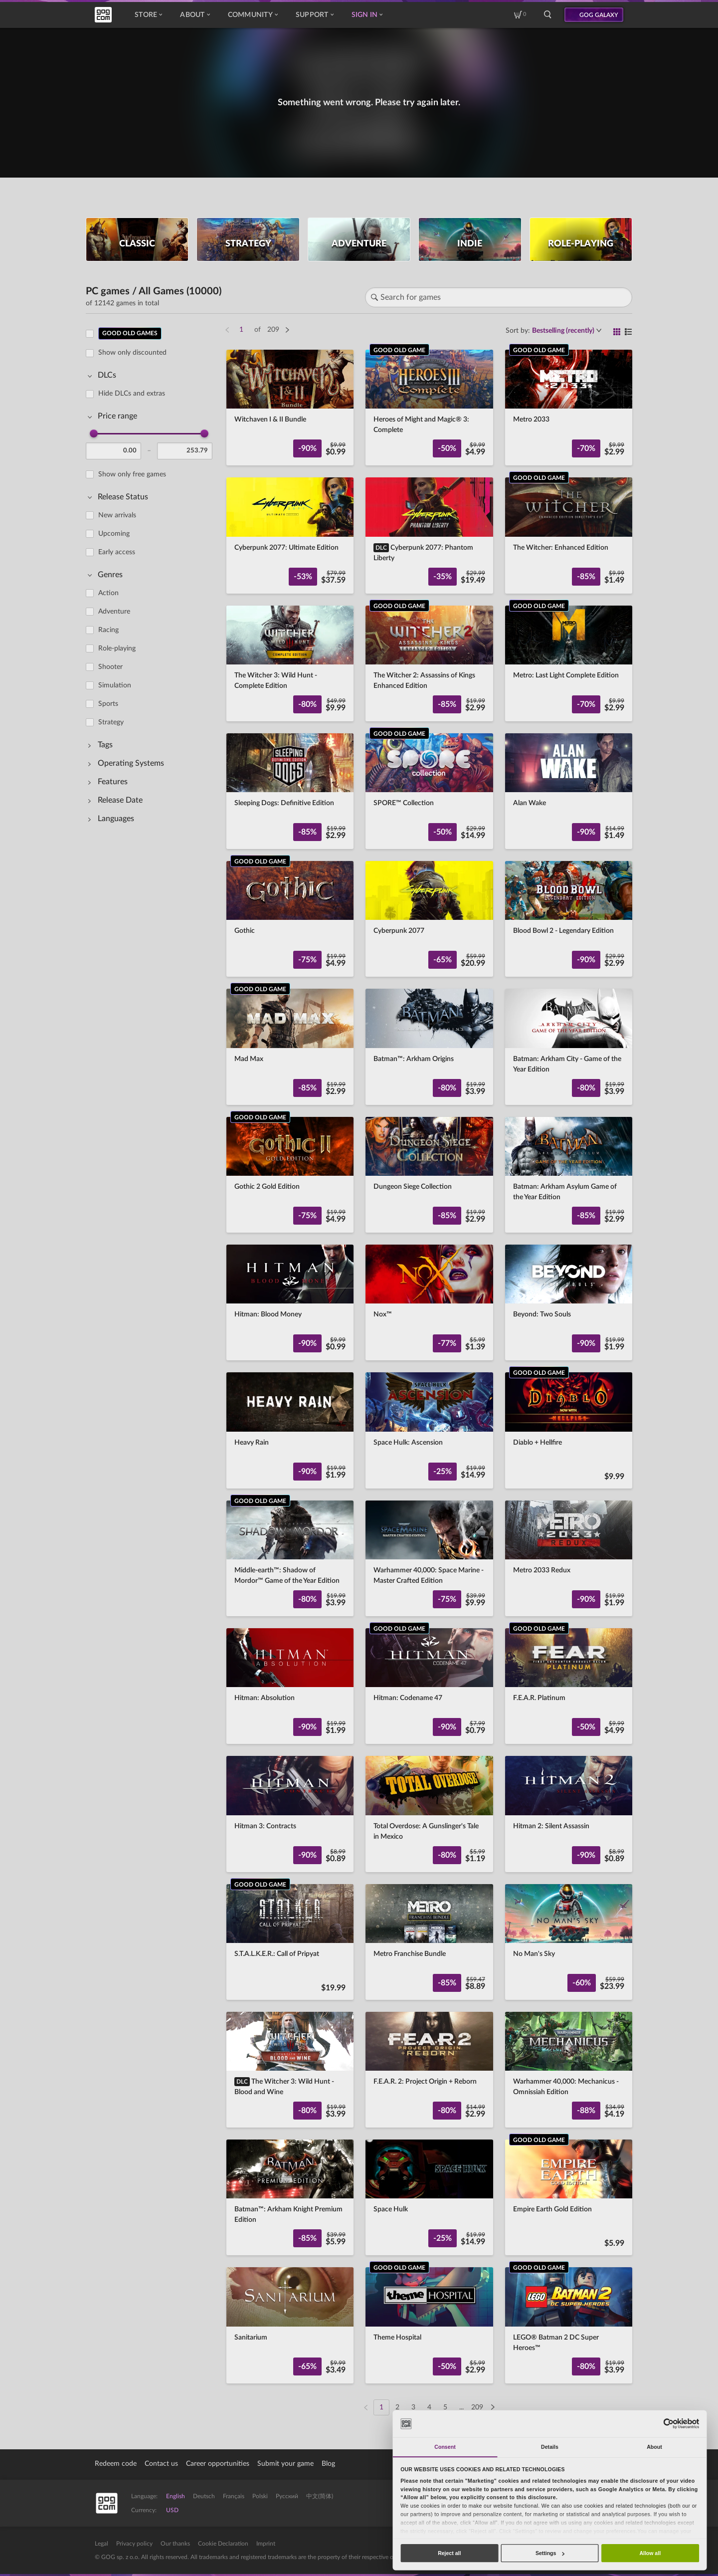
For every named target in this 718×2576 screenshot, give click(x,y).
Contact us (161, 2463)
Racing (108, 630)
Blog (328, 2463)
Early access (116, 552)
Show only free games (132, 474)
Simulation (114, 685)
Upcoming (114, 533)
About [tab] (654, 2447)
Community (253, 14)
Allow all (650, 2553)
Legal (101, 2544)
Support (315, 14)
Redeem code (116, 2463)
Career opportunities (217, 2463)
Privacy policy (134, 2544)
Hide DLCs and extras (131, 393)
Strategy (111, 722)
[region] (152, 1364)
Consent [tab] (444, 2447)
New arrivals (117, 515)
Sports (108, 703)
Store (148, 14)
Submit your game (285, 2463)
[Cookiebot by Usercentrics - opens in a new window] (668, 2423)
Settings (550, 2553)
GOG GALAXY (598, 15)
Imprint (265, 2544)
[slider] (94, 433)
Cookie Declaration (223, 2544)
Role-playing (117, 648)
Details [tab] (549, 2447)
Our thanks (175, 2544)
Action (108, 593)
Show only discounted (132, 352)
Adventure (114, 611)
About (194, 14)
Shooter (110, 666)
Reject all (449, 2553)
